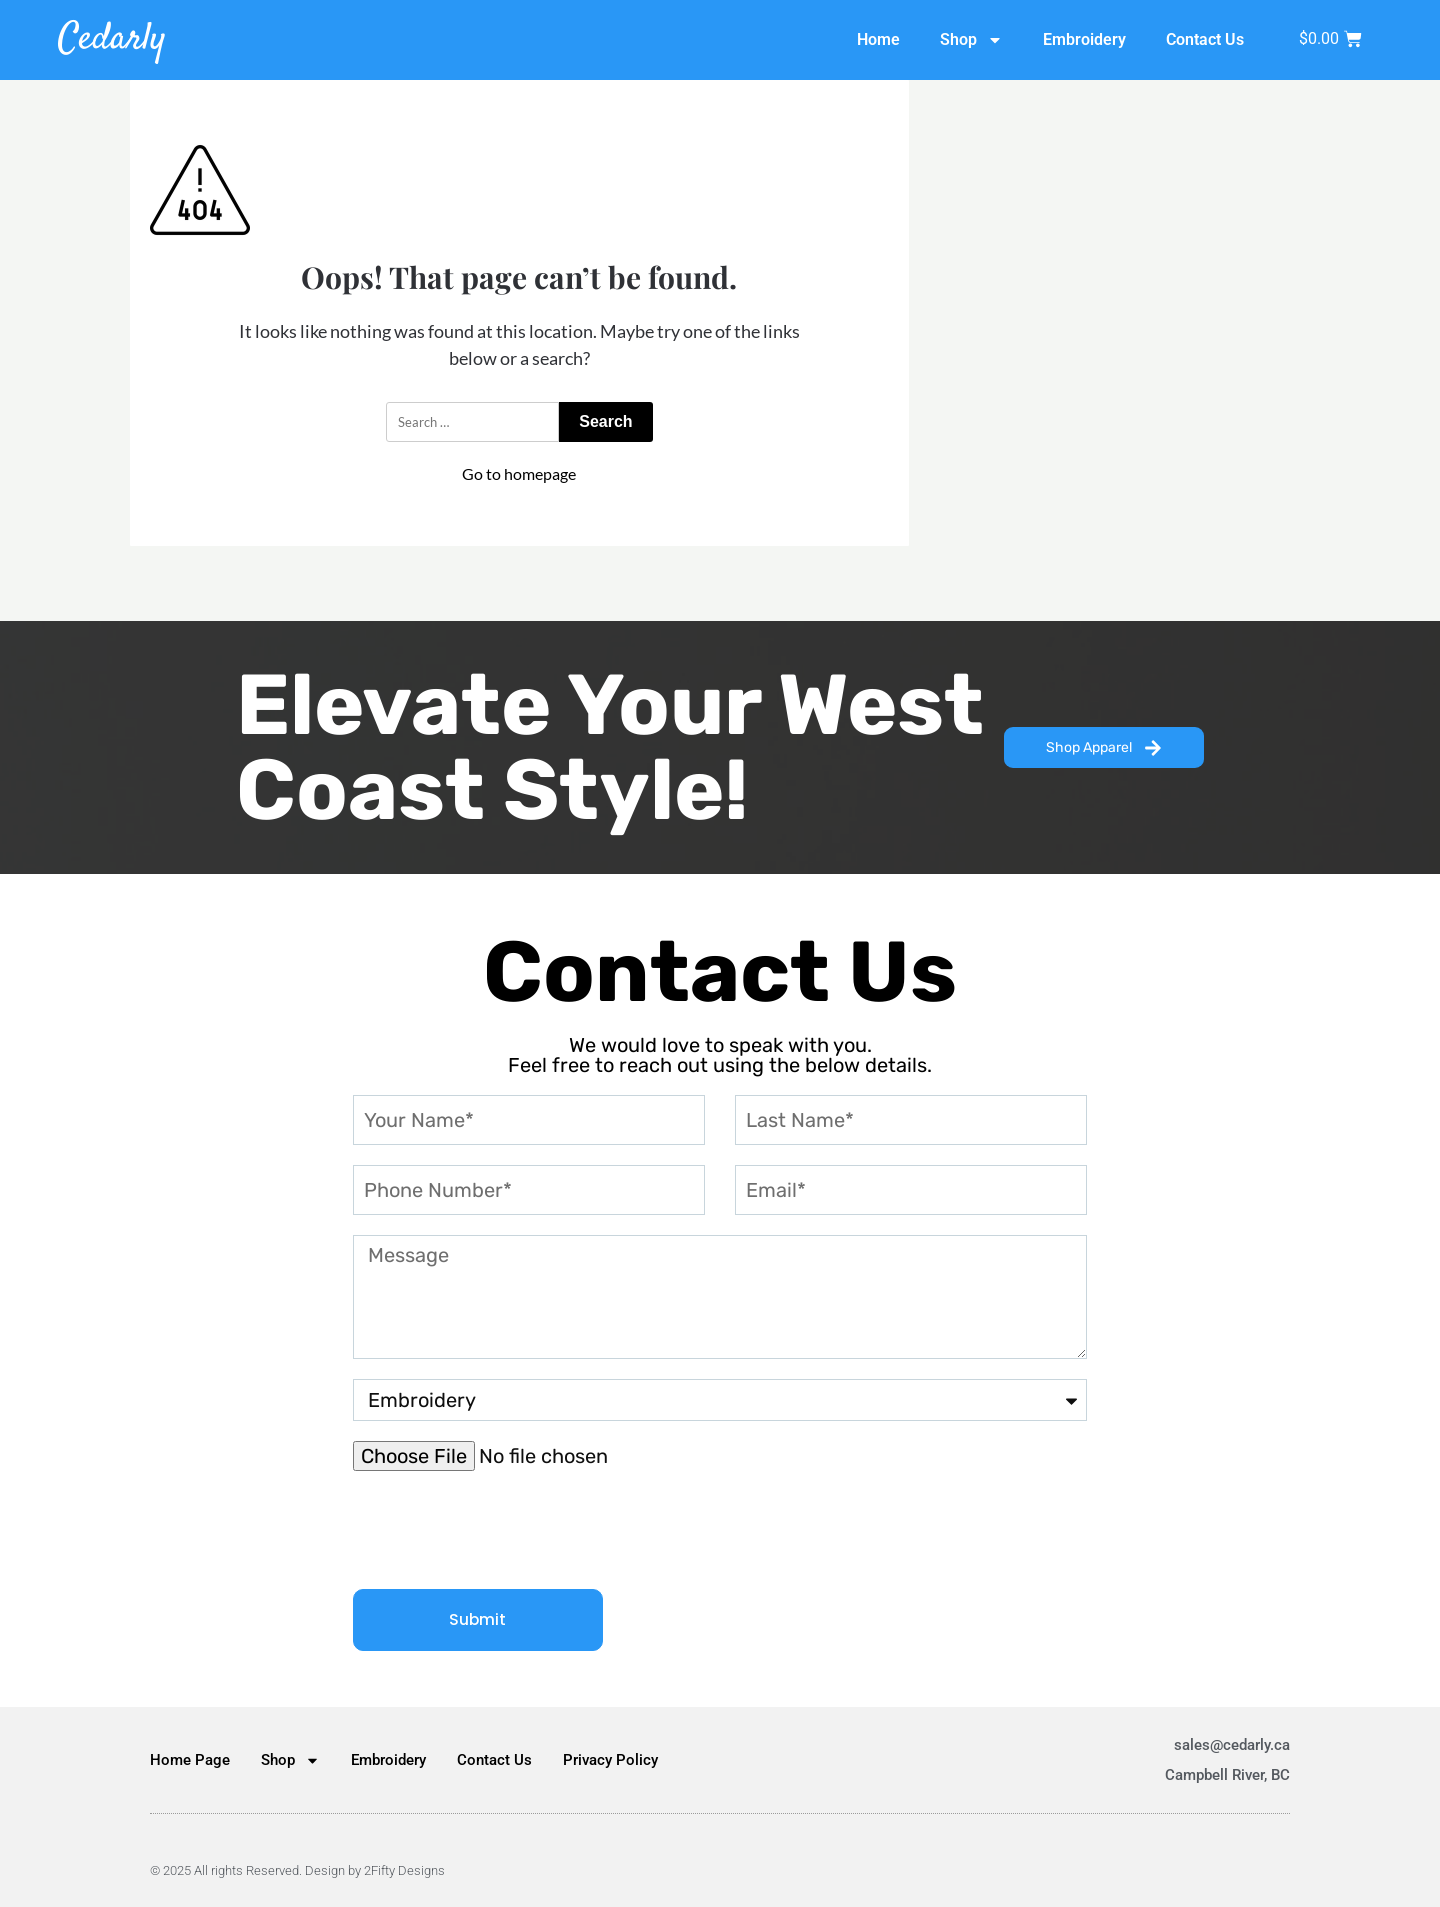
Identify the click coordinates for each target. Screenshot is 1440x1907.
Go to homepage (519, 473)
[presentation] (505, 1530)
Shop (971, 40)
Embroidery (1084, 39)
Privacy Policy (610, 1760)
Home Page (190, 1760)
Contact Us (1205, 39)
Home (878, 39)
